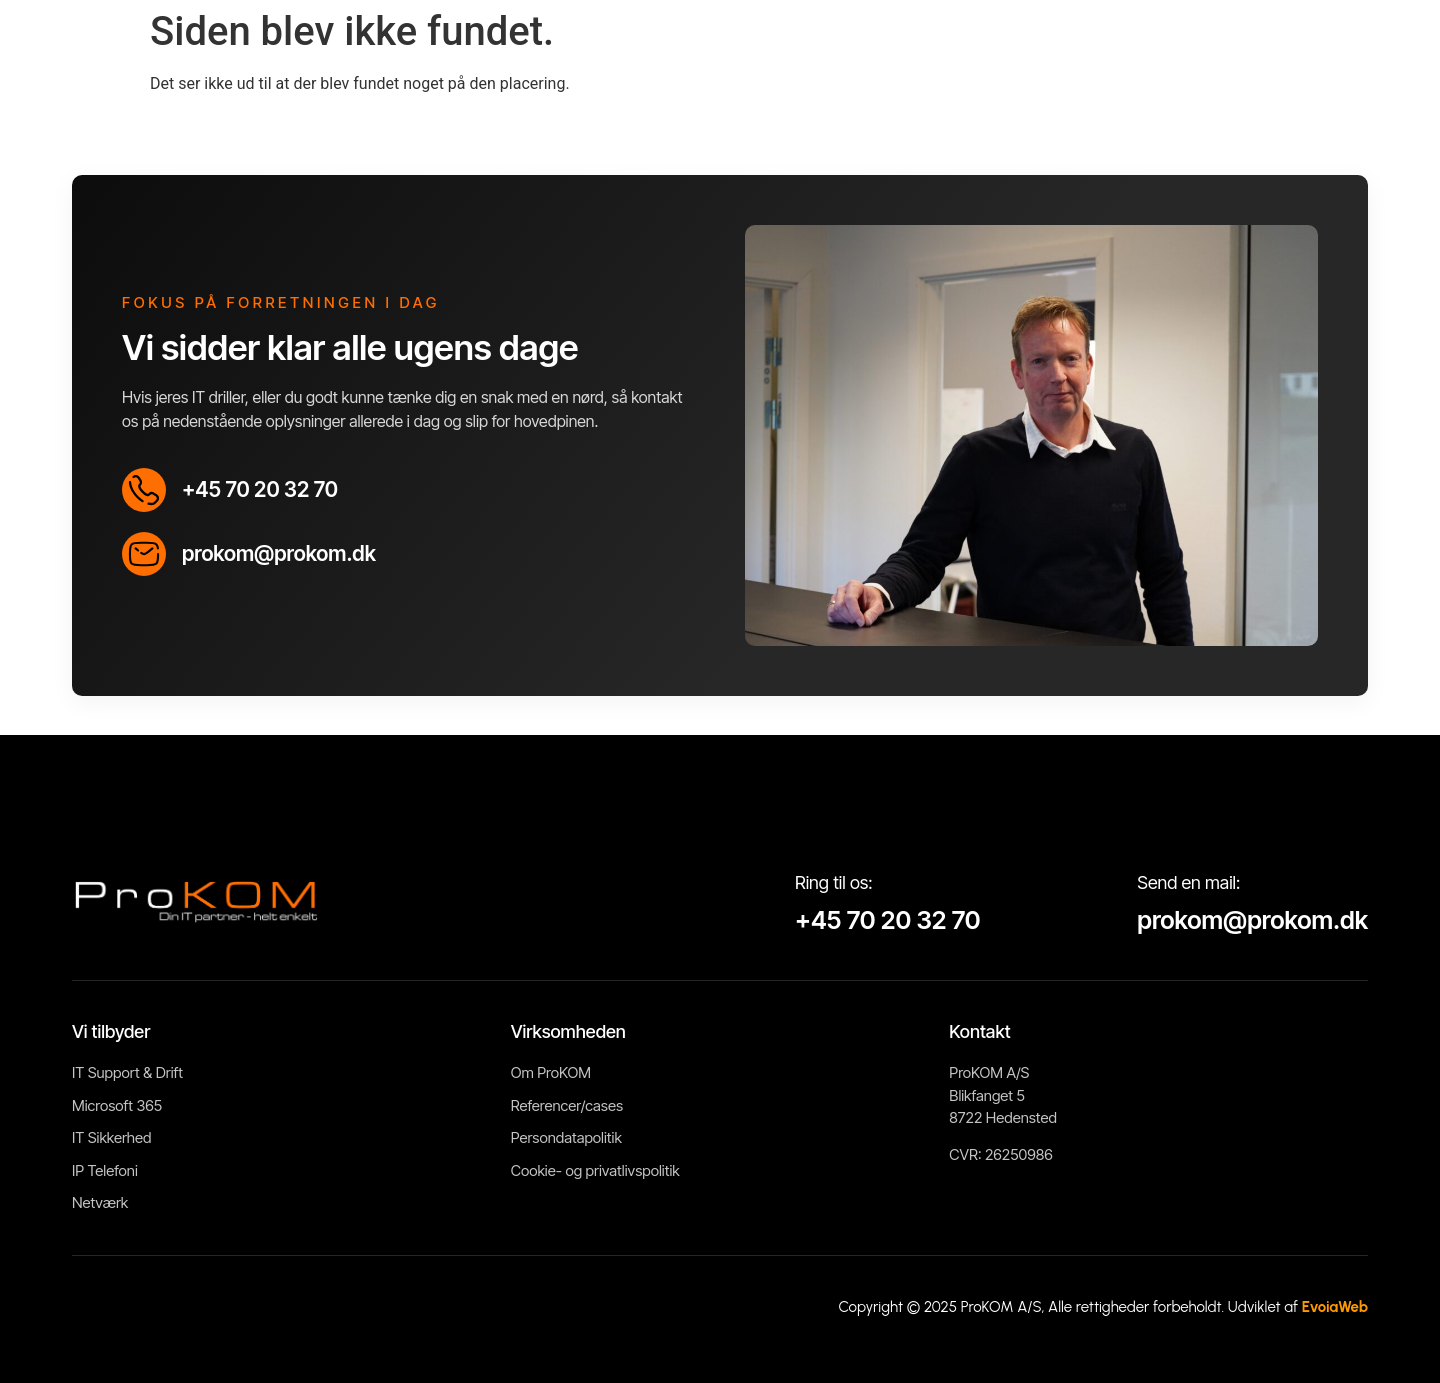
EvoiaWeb (1335, 1307)
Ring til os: (834, 882)
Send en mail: (1188, 882)
